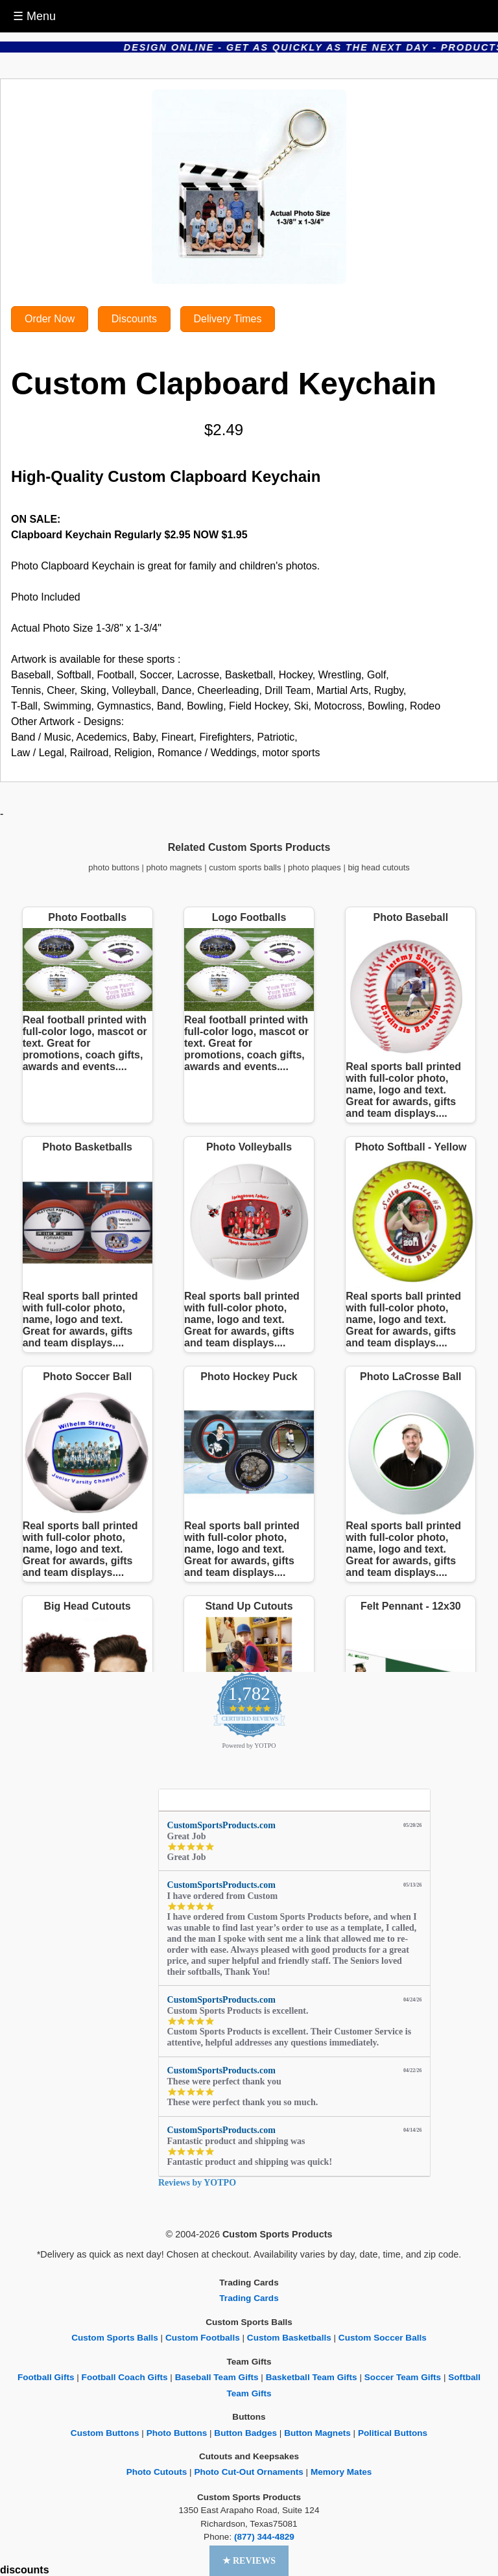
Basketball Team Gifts (311, 2377)
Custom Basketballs (289, 2338)
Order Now (50, 318)
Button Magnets (317, 2433)
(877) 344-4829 (264, 2537)
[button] (249, 2561)
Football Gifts (46, 2377)
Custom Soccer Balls (382, 2338)
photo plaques (314, 867)
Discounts (134, 318)
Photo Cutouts (156, 2472)
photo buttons (113, 867)
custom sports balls (245, 867)
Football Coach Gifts (125, 2377)
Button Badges (245, 2433)
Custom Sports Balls (114, 2338)
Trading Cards (248, 2298)
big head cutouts (378, 867)
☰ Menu (34, 16)
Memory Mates (341, 2472)
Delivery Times (228, 318)
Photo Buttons (177, 2433)
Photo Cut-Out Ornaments (248, 2472)
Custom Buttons (105, 2433)
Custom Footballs (202, 2338)
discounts (24, 2569)
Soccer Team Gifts (402, 2377)
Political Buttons (392, 2433)
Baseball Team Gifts (217, 2377)
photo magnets (174, 867)
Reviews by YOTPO (197, 2183)
